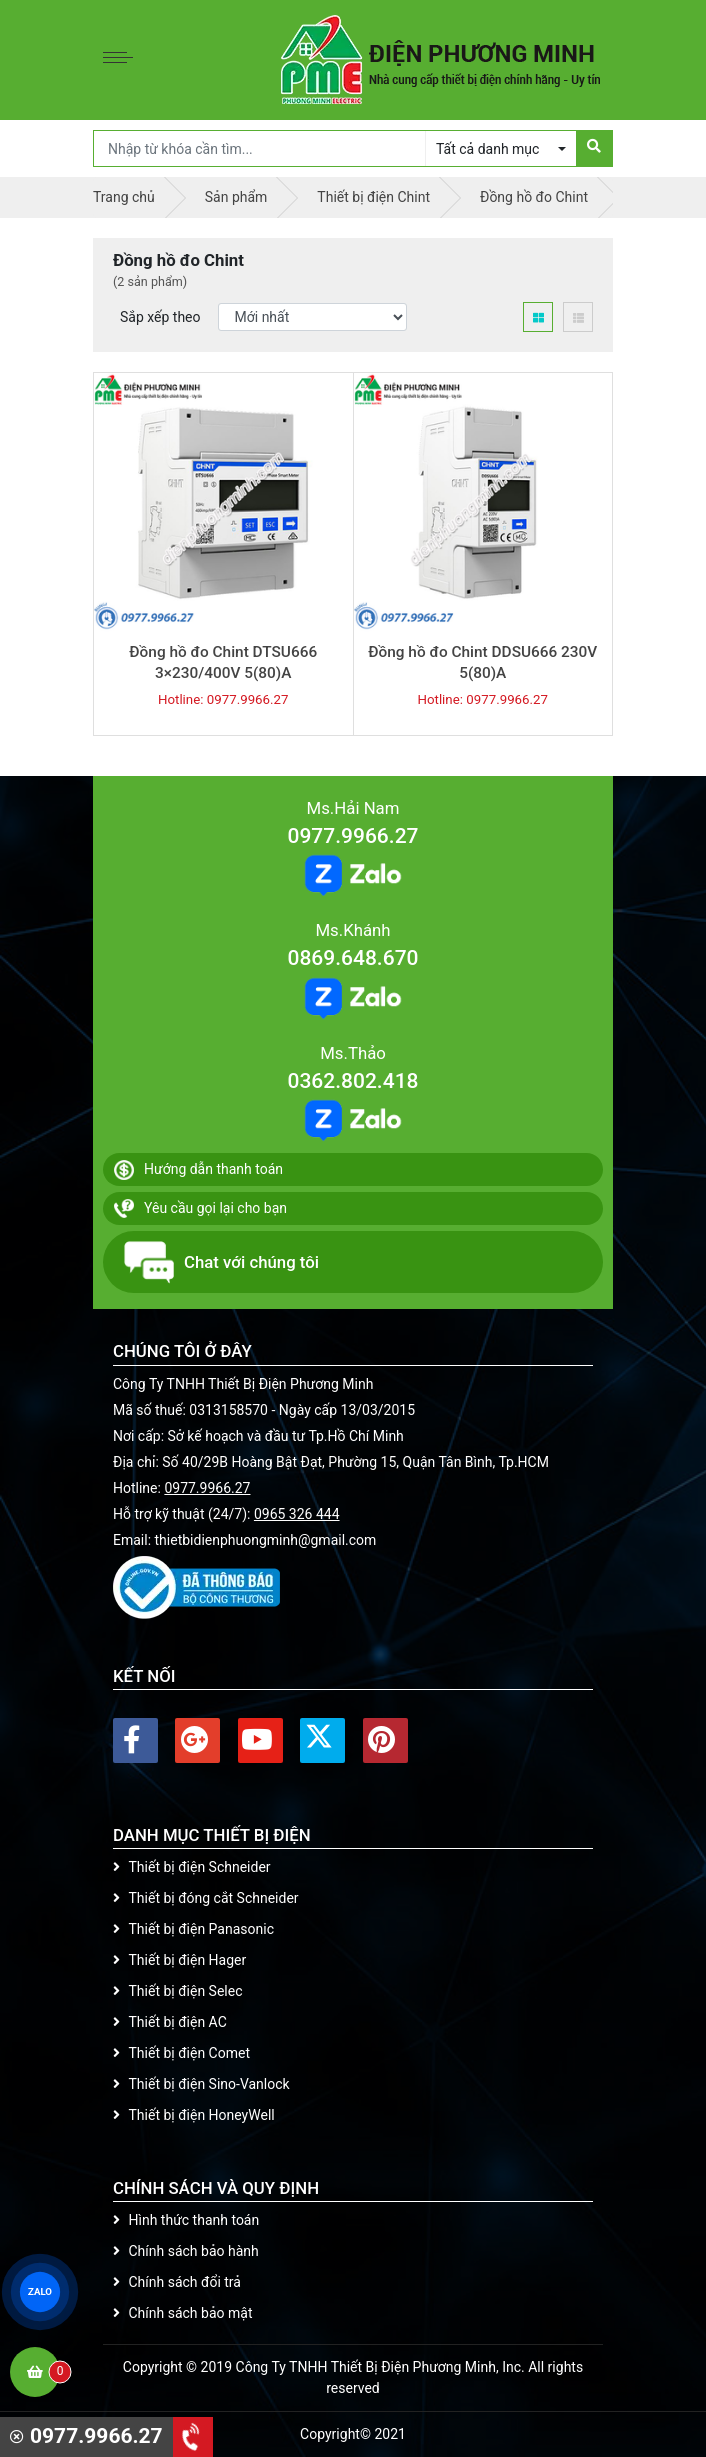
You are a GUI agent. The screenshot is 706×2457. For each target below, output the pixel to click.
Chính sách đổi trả (177, 2282)
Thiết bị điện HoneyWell (194, 2115)
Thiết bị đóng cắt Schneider (206, 1898)
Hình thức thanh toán (186, 2220)
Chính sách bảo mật (182, 2313)
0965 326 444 (297, 1514)
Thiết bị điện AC (170, 2022)
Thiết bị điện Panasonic (193, 1929)
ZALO (40, 2292)
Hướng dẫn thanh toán (198, 1170)
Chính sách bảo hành (186, 2251)
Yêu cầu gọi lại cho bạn (200, 1209)
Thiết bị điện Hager (179, 1960)
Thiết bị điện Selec (177, 1991)
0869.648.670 (352, 958)
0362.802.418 (352, 1081)
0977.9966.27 (352, 836)
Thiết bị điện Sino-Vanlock (201, 2084)
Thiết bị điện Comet (181, 2053)
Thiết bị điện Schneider (192, 1867)
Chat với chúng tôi (221, 1262)
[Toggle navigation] (123, 60)
